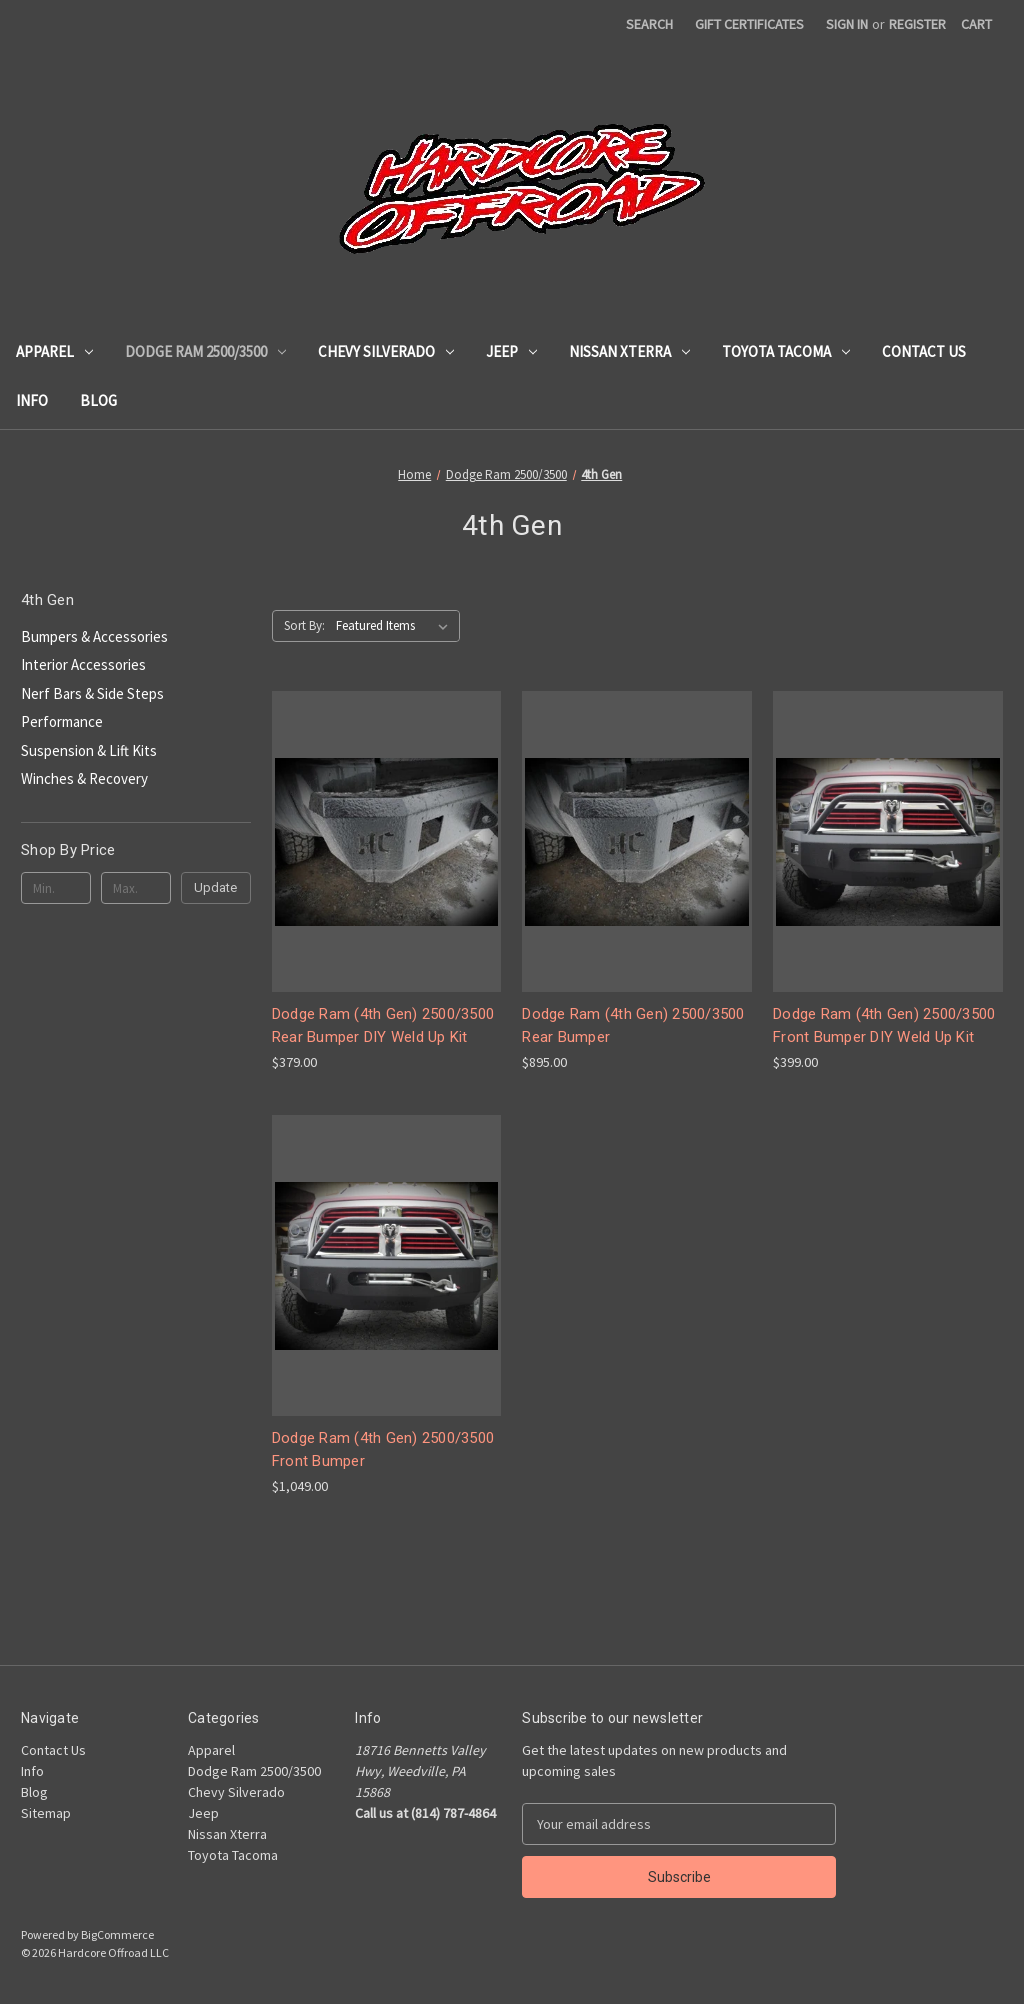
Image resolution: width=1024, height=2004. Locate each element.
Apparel (54, 351)
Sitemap (46, 1813)
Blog (98, 400)
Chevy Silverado (386, 351)
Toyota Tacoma (786, 351)
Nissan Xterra (629, 351)
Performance (62, 721)
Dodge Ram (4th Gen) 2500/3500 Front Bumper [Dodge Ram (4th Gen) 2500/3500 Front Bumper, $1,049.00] (383, 1449)
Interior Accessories (83, 664)
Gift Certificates (749, 24)
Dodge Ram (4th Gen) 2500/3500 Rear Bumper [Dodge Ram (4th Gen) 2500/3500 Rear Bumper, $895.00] (633, 1025)
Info (32, 400)
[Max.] (136, 888)
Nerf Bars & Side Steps (92, 693)
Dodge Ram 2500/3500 (205, 351)
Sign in (847, 24)
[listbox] (396, 626)
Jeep (511, 351)
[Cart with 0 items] (976, 24)
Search (649, 24)
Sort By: (304, 625)
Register (917, 24)
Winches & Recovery (84, 778)
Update (215, 887)
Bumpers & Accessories (94, 636)
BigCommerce (117, 1934)
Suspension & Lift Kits (89, 750)
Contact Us (924, 351)
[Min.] (56, 888)
